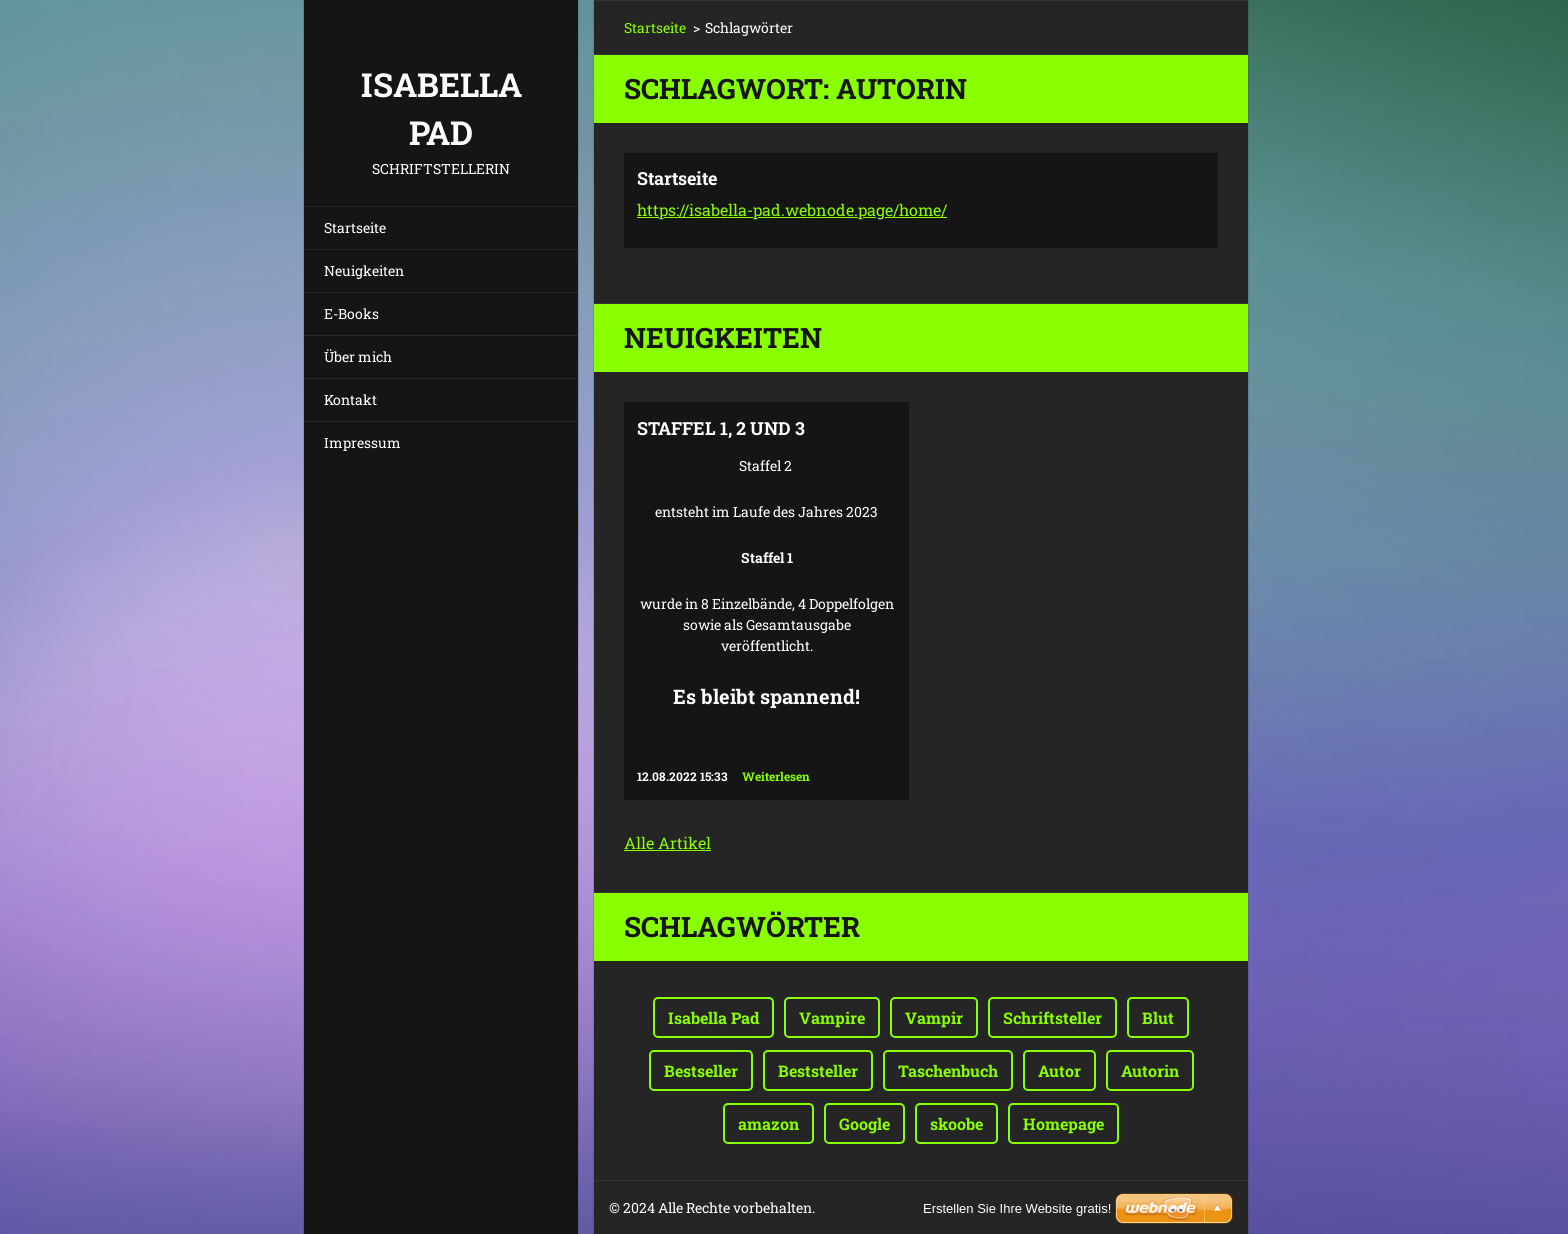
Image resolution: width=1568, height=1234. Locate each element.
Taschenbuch (948, 1070)
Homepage (1063, 1123)
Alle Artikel (667, 842)
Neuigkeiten (364, 270)
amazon (768, 1123)
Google (864, 1123)
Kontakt (350, 399)
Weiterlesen (776, 776)
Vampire (832, 1017)
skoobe (956, 1123)
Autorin (1150, 1070)
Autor (1059, 1070)
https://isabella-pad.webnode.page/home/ (792, 209)
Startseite (355, 227)
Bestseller (701, 1070)
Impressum (362, 442)
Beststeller (818, 1070)
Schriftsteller (1052, 1017)
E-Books (351, 313)
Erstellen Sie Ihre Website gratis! (1017, 1208)
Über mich (358, 356)
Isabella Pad (713, 1017)
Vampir (934, 1017)
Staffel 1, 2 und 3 (721, 428)
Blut (1158, 1017)
